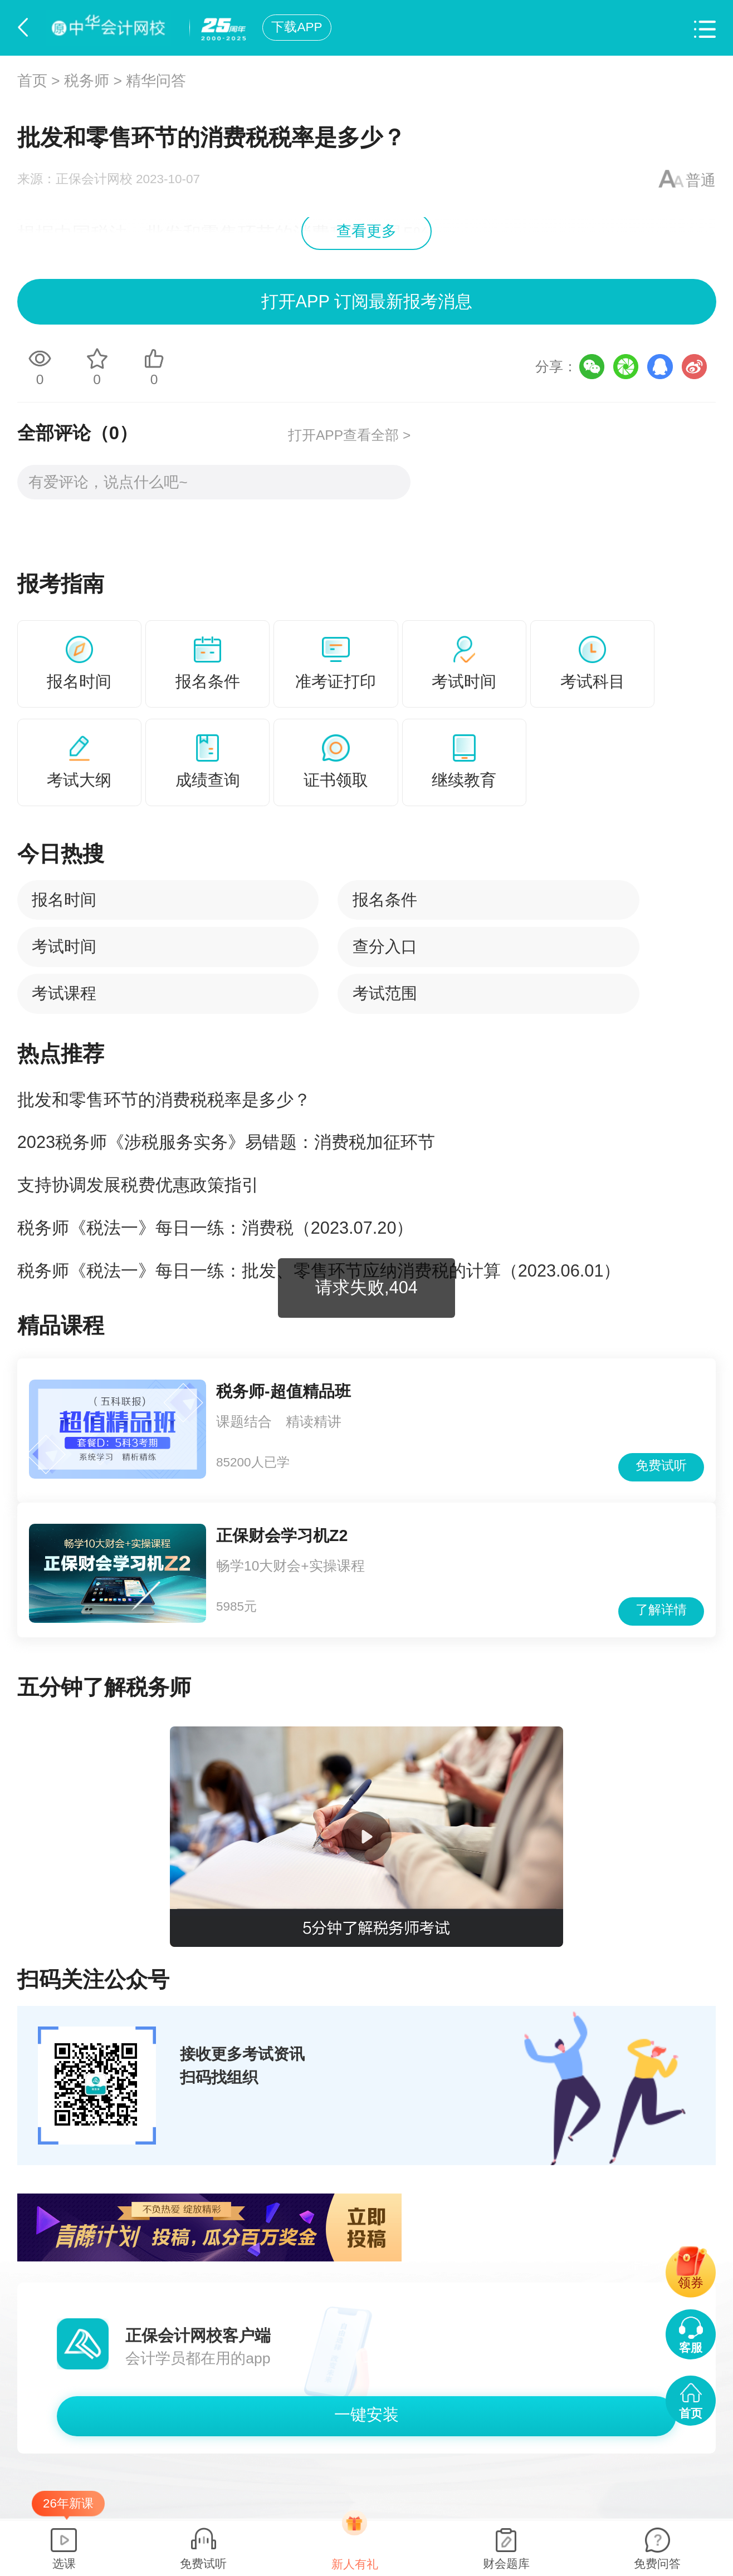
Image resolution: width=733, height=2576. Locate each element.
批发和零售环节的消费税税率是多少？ (164, 1100)
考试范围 (385, 993)
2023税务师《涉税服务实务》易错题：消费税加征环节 (226, 1142)
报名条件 (385, 900)
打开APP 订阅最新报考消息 (366, 301)
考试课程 (64, 993)
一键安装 (366, 2414)
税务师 (86, 80)
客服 (690, 2347)
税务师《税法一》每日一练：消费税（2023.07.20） (215, 1228)
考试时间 (64, 946)
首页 (32, 80)
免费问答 (657, 2563)
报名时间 (64, 900)
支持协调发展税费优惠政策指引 (138, 1185)
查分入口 (385, 946)
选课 (64, 2563)
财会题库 (506, 2563)
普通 (701, 180)
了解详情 (661, 1610)
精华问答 (156, 80)
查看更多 (366, 231)
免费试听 (661, 1466)
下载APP (296, 27)
